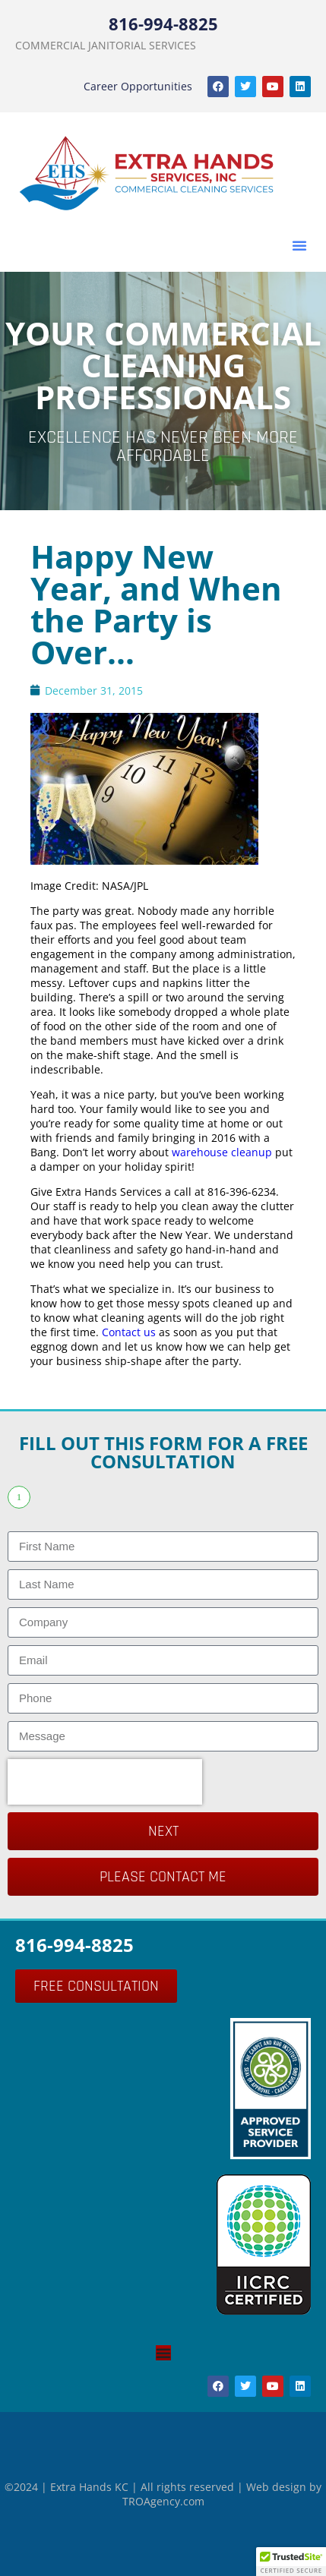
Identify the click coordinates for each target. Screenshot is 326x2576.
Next (163, 1831)
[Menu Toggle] (163, 2352)
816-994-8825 (163, 23)
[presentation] (105, 1782)
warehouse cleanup (222, 1152)
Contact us (129, 1332)
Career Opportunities (138, 86)
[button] (299, 245)
